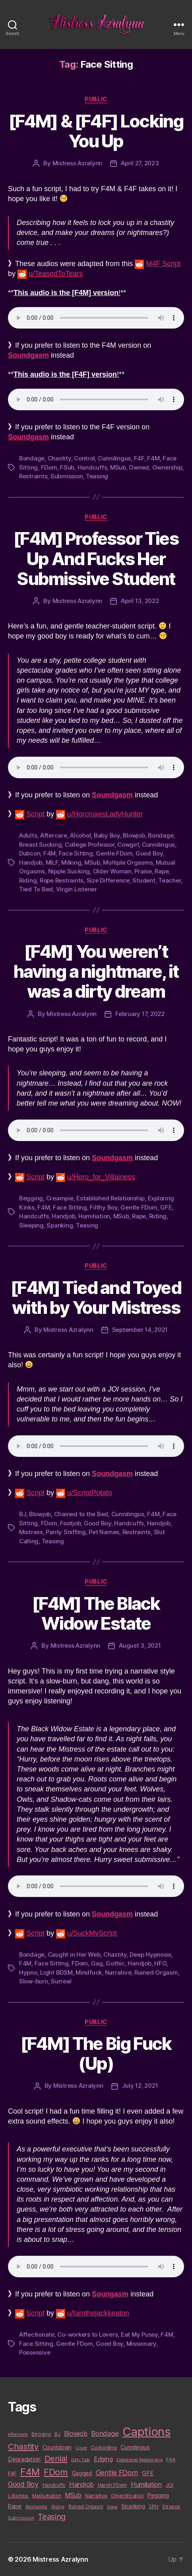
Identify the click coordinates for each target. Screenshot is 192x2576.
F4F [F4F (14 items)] (12, 2473)
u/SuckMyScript (92, 1933)
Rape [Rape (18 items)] (14, 2506)
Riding (28, 880)
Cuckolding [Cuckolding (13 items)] (103, 2447)
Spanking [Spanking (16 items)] (133, 2506)
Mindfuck (89, 1972)
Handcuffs (92, 467)
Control (84, 458)
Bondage (32, 458)
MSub (118, 467)
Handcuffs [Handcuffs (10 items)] (54, 2485)
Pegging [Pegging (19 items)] (158, 2495)
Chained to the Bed (81, 1514)
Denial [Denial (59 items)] (56, 2458)
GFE (166, 1207)
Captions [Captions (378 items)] (146, 2432)
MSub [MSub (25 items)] (73, 2495)
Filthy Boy (103, 1207)
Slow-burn (33, 1981)
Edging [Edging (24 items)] (103, 2459)
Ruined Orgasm (156, 1972)
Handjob (31, 862)
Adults (28, 835)
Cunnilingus (114, 458)
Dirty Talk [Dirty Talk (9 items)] (80, 2459)
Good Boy (149, 853)
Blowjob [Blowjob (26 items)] (75, 2433)
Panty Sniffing (65, 1532)
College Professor (89, 844)
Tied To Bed (36, 889)
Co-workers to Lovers (87, 2334)
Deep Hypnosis (150, 1954)
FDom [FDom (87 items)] (56, 2472)
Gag (97, 1963)
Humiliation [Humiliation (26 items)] (146, 2484)
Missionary (141, 2343)
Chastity (59, 458)
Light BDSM (56, 1972)
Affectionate (36, 2334)
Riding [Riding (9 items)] (57, 2506)
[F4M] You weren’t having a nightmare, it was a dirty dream (96, 971)
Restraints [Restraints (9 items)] (36, 2506)
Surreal (61, 1981)
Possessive (34, 2352)
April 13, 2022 (140, 601)
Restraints (33, 476)
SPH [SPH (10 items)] (153, 2506)
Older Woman (112, 871)
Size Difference (108, 880)
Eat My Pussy (139, 2334)
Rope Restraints (61, 880)
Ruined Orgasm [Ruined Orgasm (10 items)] (85, 2506)
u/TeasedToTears (56, 274)
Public (96, 99)
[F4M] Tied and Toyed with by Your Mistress (96, 1297)
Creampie (60, 1198)
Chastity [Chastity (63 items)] (23, 2446)
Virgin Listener (76, 889)
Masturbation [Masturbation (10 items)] (46, 2496)
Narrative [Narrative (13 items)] (96, 2495)
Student (143, 880)
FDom (49, 467)
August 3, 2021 (140, 1645)
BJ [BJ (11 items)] (57, 2434)
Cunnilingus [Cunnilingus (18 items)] (134, 2447)
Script (35, 814)
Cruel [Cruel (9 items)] (81, 2448)
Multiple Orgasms (128, 862)
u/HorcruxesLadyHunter (105, 814)
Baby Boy (107, 835)
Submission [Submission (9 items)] (21, 2518)
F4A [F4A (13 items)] (170, 2459)
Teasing (97, 476)
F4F (139, 458)
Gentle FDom (114, 853)
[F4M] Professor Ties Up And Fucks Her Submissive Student (96, 558)
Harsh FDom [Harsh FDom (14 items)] (112, 2485)
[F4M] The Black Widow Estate (96, 1613)
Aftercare (53, 835)
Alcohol (80, 835)
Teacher (169, 880)
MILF (52, 862)
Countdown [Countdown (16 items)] (57, 2447)
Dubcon (29, 853)
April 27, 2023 (140, 163)
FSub (67, 467)
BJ (22, 1514)
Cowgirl (128, 844)
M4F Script (163, 264)
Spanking (60, 1225)
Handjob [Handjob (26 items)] (81, 2484)
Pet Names (104, 1532)
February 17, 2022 (140, 1014)
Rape (162, 871)
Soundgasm (28, 437)
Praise (142, 871)
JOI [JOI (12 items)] (169, 2485)
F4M (153, 458)
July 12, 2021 (140, 2085)
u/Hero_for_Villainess (101, 1177)
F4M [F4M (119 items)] (30, 2472)
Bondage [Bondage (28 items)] (104, 2433)
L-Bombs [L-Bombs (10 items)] (18, 2496)
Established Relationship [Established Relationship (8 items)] (139, 2459)
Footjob (70, 1523)
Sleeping (31, 1225)
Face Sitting (76, 853)
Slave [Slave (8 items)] (112, 2506)
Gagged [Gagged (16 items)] (82, 2473)
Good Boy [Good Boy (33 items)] (23, 2484)
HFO (160, 1963)
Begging (31, 1198)
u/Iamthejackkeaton (98, 2313)
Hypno (28, 1972)
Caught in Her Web (74, 1954)
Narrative (118, 1972)
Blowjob (134, 835)
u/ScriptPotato (89, 1493)
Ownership (167, 467)
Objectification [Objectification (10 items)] (127, 2496)
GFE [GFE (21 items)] (147, 2473)
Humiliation (94, 1216)
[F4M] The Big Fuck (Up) (96, 2053)
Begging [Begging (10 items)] (40, 2434)
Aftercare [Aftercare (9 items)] (18, 2434)
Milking (71, 862)
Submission (66, 476)
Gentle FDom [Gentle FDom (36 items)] (117, 2472)
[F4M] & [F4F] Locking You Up (96, 131)
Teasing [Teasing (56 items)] (52, 2516)
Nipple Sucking (69, 871)
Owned (139, 467)
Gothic (115, 1963)
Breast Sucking (40, 844)
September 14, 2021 (140, 1329)
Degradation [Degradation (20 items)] (24, 2459)
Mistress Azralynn (77, 163)
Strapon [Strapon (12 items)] (171, 2506)
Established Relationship (110, 1198)
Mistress (31, 1532)
